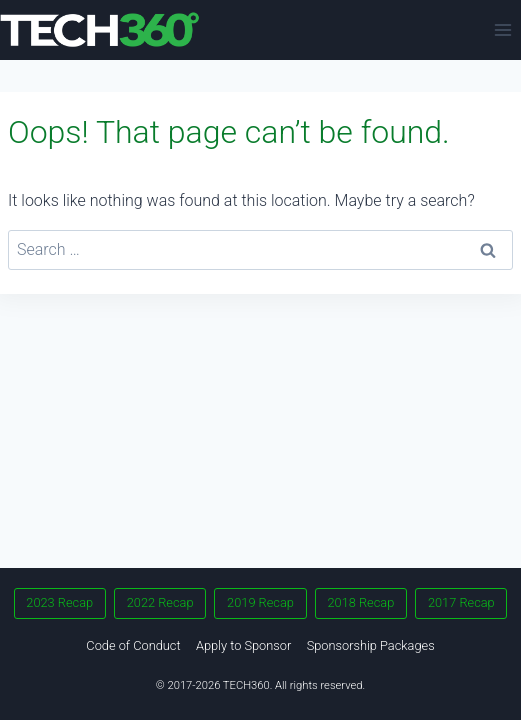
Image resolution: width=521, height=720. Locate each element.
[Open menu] (502, 29)
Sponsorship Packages (371, 645)
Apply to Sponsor (243, 645)
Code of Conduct (133, 645)
